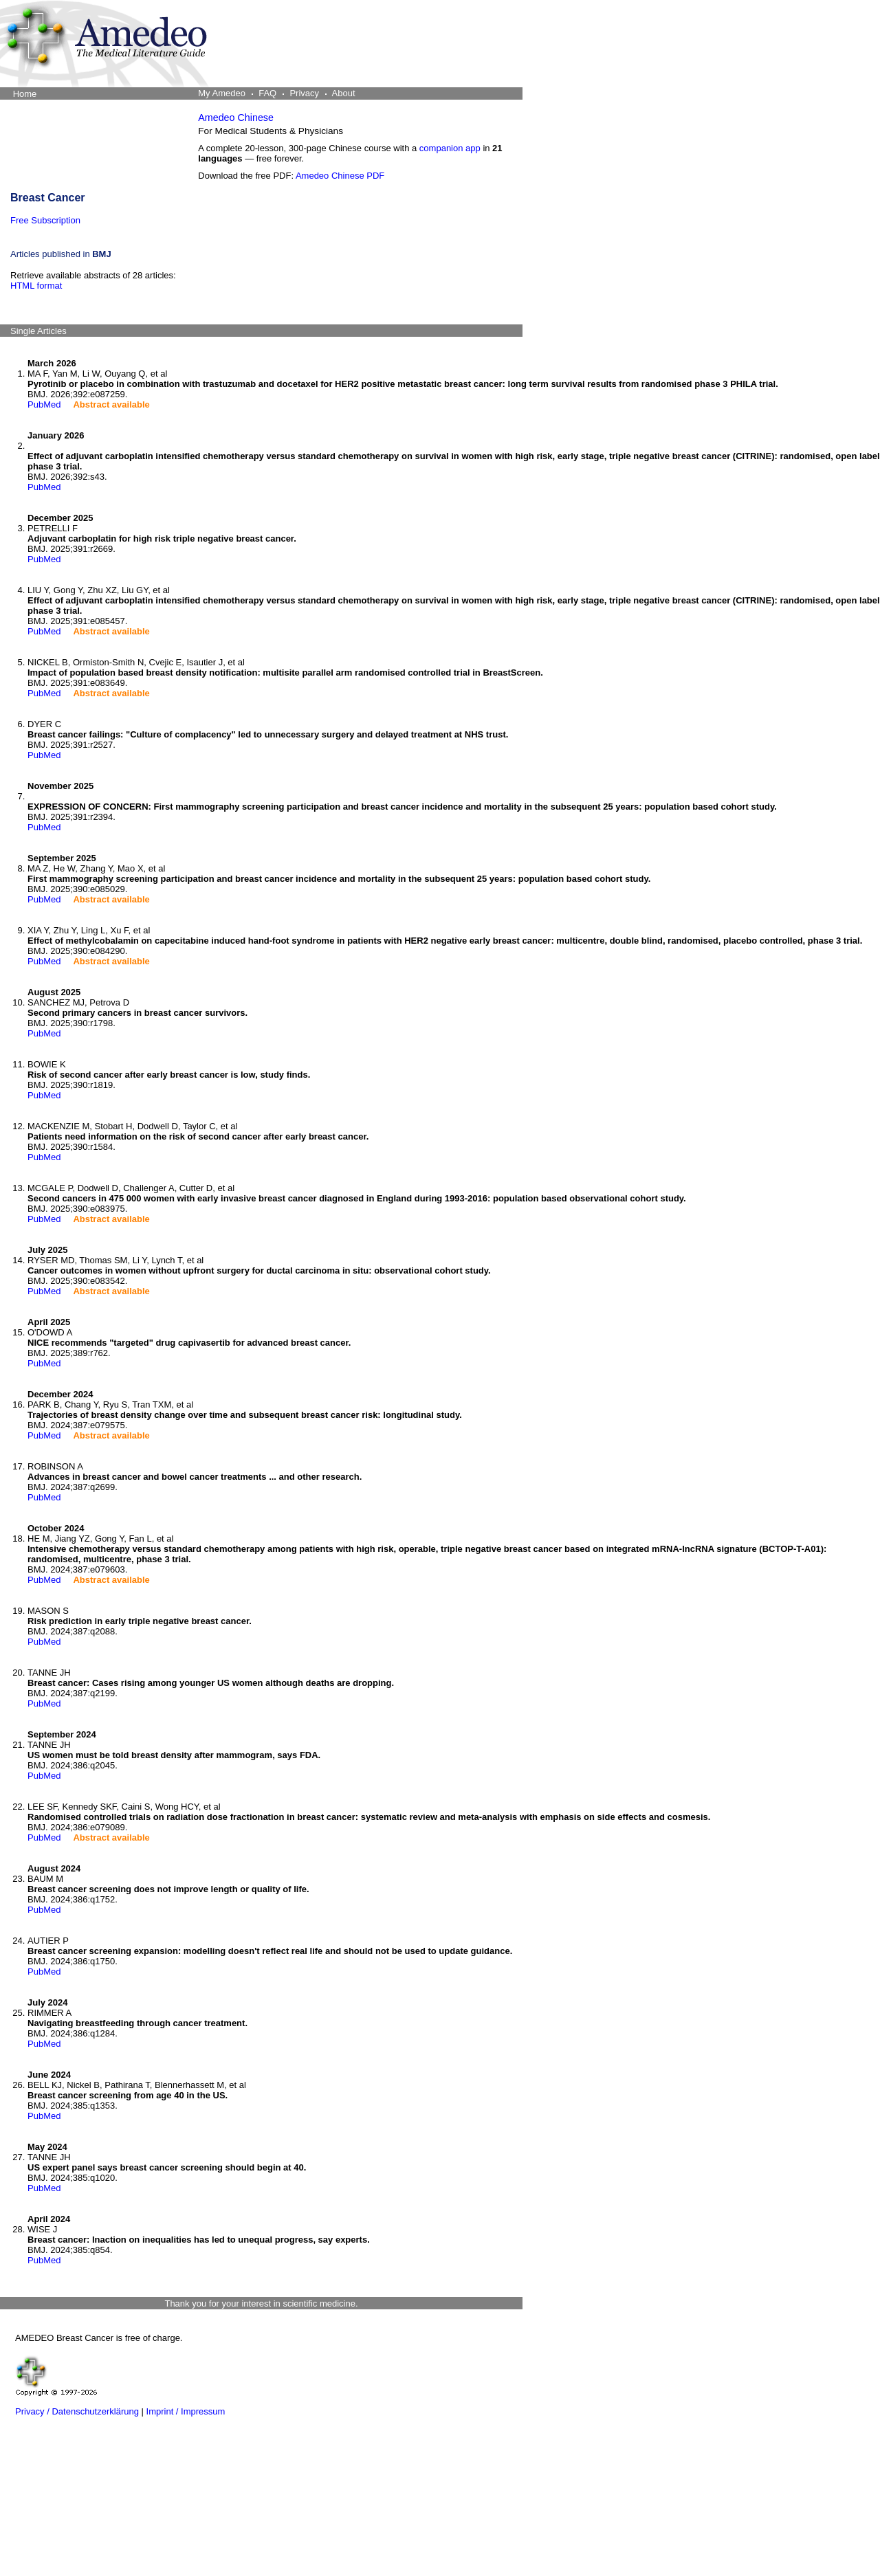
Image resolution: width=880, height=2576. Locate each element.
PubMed (44, 404)
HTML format (36, 285)
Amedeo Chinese (236, 117)
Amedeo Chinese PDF (340, 175)
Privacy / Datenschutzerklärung (77, 2411)
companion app (450, 148)
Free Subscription (45, 220)
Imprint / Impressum (186, 2411)
